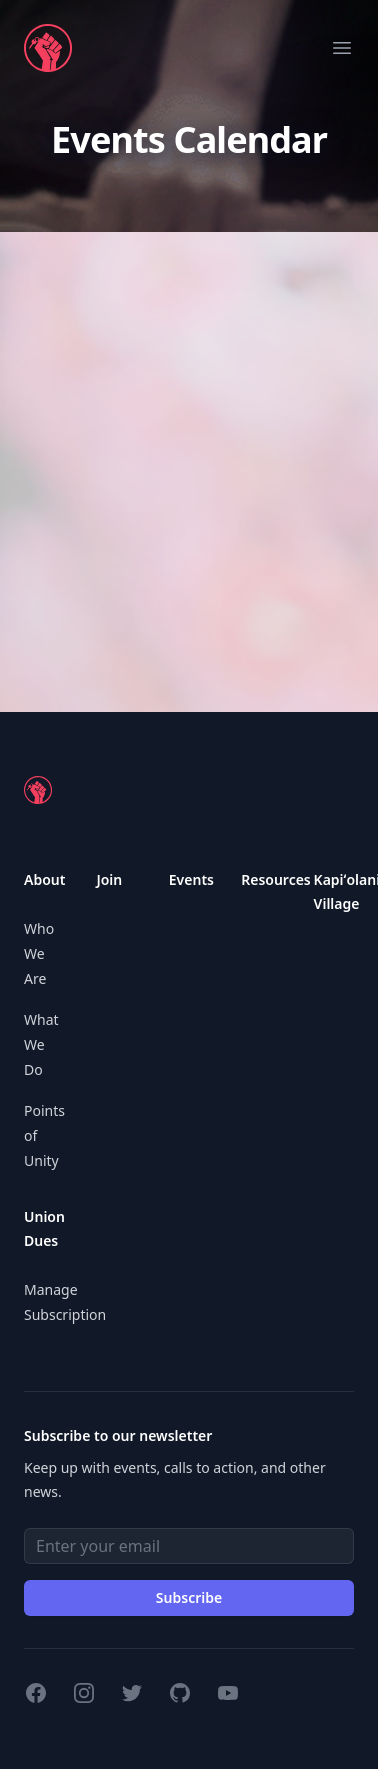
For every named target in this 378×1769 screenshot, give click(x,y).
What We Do (41, 1044)
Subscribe (189, 1597)
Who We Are (39, 953)
